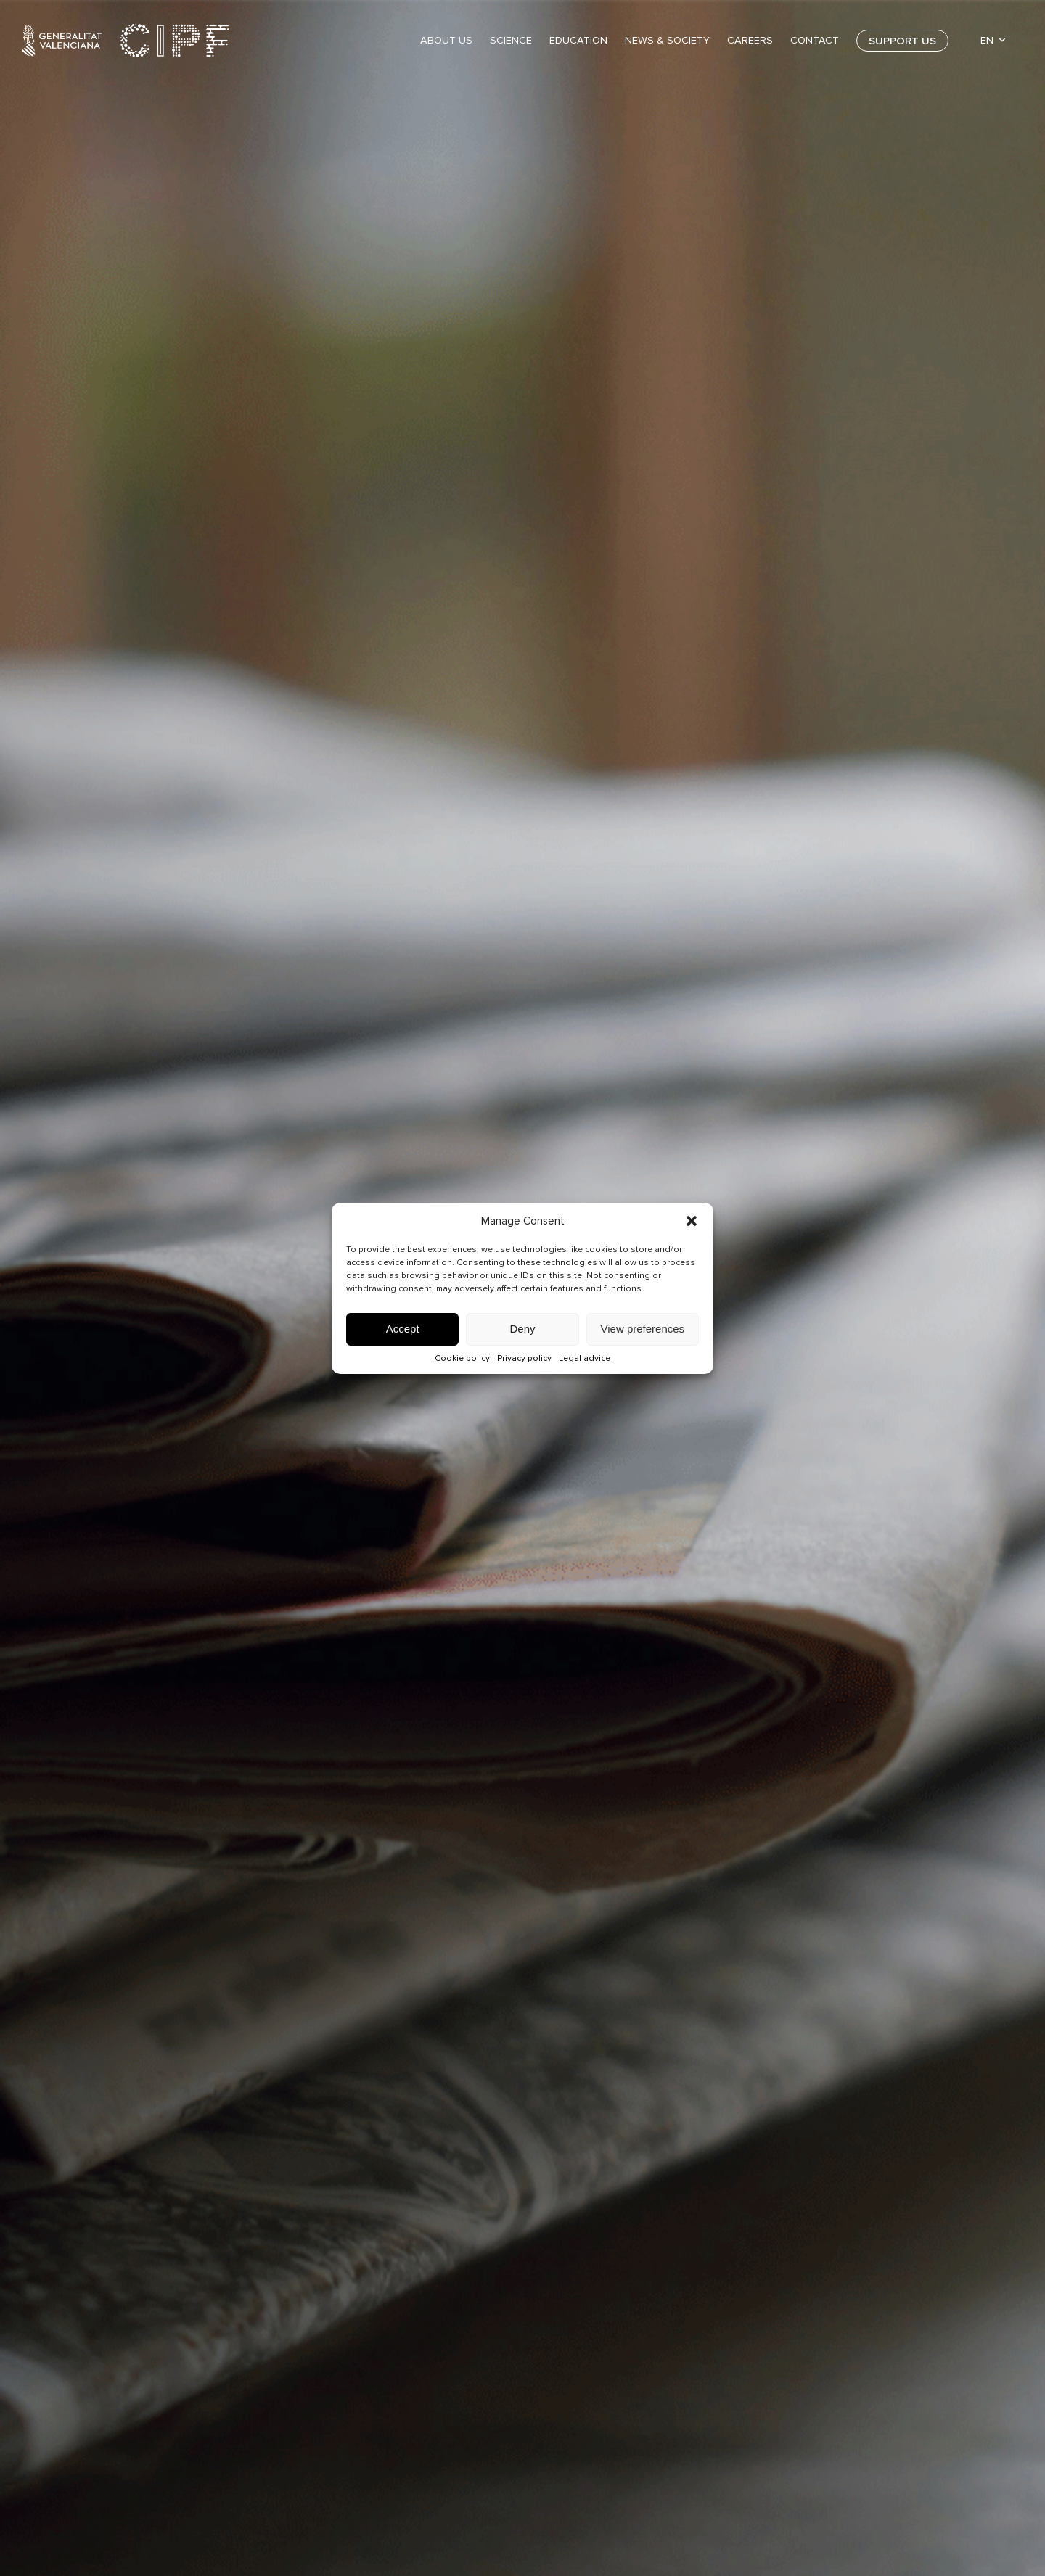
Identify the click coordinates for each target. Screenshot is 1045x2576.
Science (511, 40)
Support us (902, 41)
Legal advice (584, 1358)
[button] (691, 1221)
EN (986, 40)
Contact (814, 40)
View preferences (643, 1328)
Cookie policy (462, 1358)
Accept (402, 1328)
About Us (446, 40)
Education (578, 40)
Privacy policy (524, 1358)
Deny (522, 1328)
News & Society (667, 40)
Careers (750, 40)
